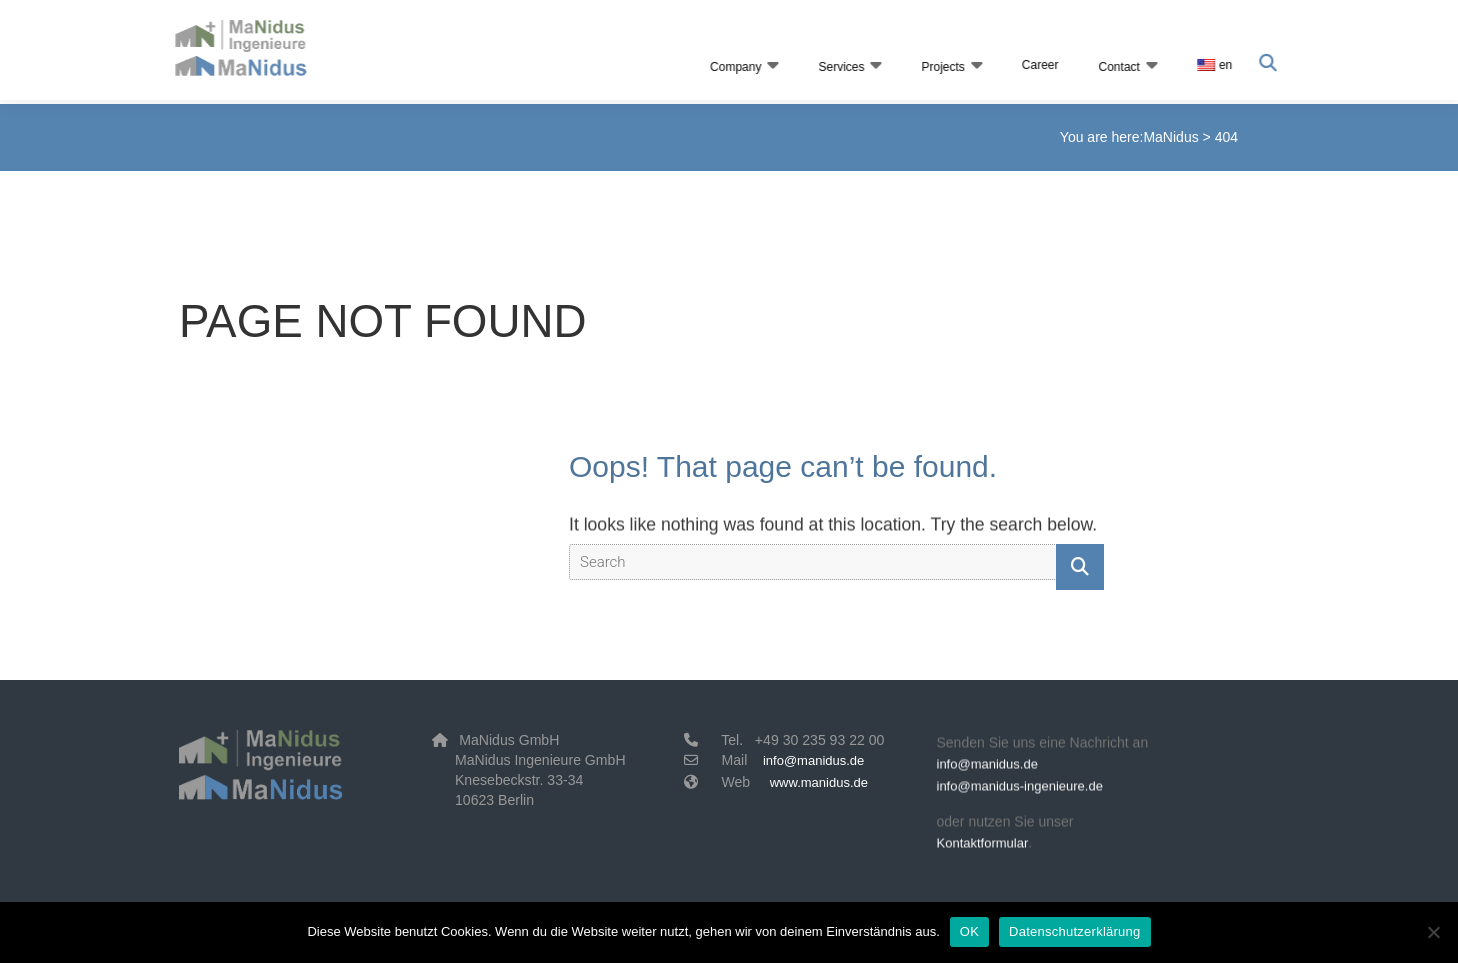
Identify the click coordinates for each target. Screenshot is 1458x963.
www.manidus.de (819, 782)
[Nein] (1433, 932)
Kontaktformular (983, 847)
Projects (940, 67)
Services (839, 67)
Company (733, 67)
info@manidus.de (813, 760)
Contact (1116, 67)
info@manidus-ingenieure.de (1020, 790)
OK (969, 931)
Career (1037, 65)
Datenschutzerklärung (1074, 931)
